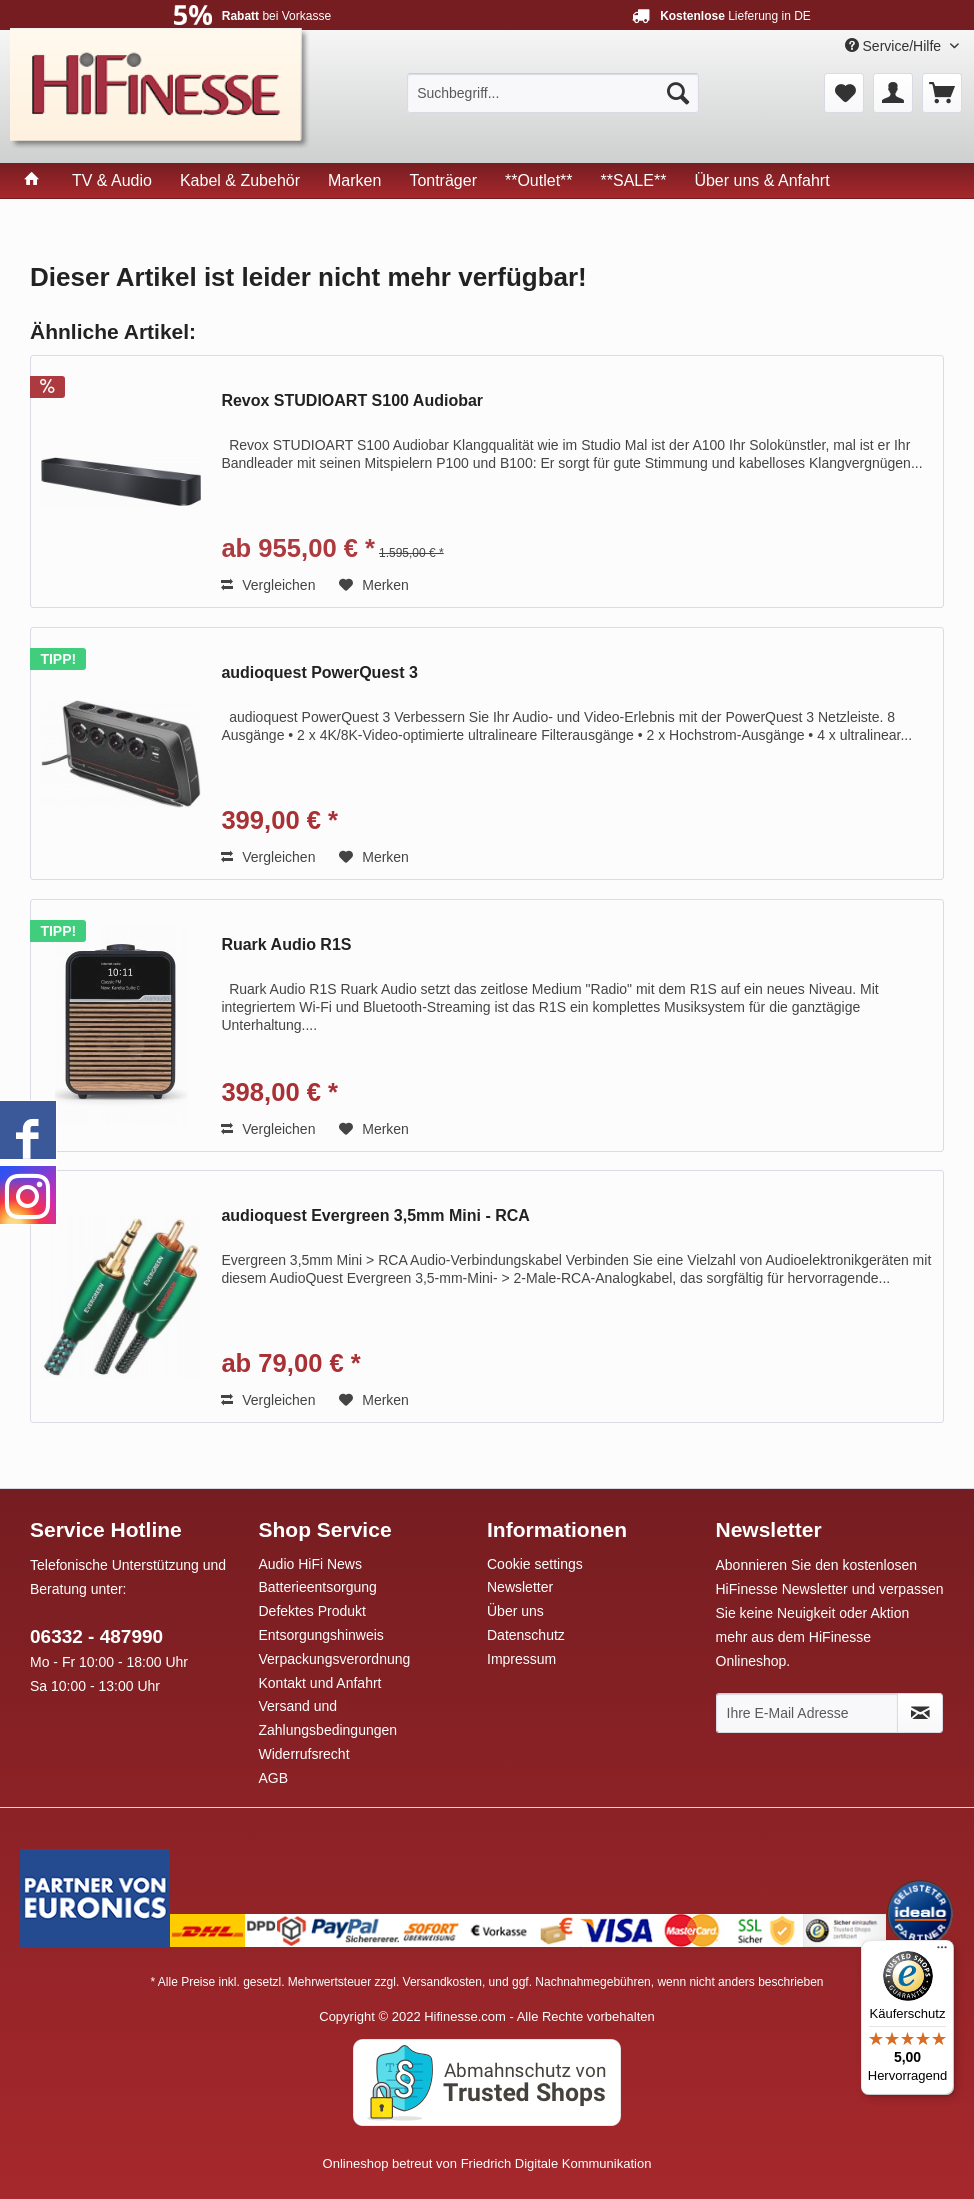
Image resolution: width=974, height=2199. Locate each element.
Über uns (515, 1611)
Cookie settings (535, 1564)
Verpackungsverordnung (335, 1659)
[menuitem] (553, 93)
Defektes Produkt (312, 1611)
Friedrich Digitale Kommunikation (556, 2163)
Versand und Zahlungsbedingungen (328, 1718)
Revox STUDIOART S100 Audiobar (352, 400)
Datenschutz (526, 1635)
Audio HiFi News (310, 1564)
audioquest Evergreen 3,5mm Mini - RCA (375, 1215)
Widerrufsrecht (304, 1754)
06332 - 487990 (96, 1636)
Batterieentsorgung (318, 1587)
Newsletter (520, 1587)
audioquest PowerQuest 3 (319, 672)
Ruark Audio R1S (286, 944)
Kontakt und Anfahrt (320, 1683)
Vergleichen (268, 585)
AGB (274, 1778)
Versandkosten (442, 1982)
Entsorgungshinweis (321, 1635)
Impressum (521, 1659)
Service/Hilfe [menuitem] (895, 46)
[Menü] (942, 1952)
